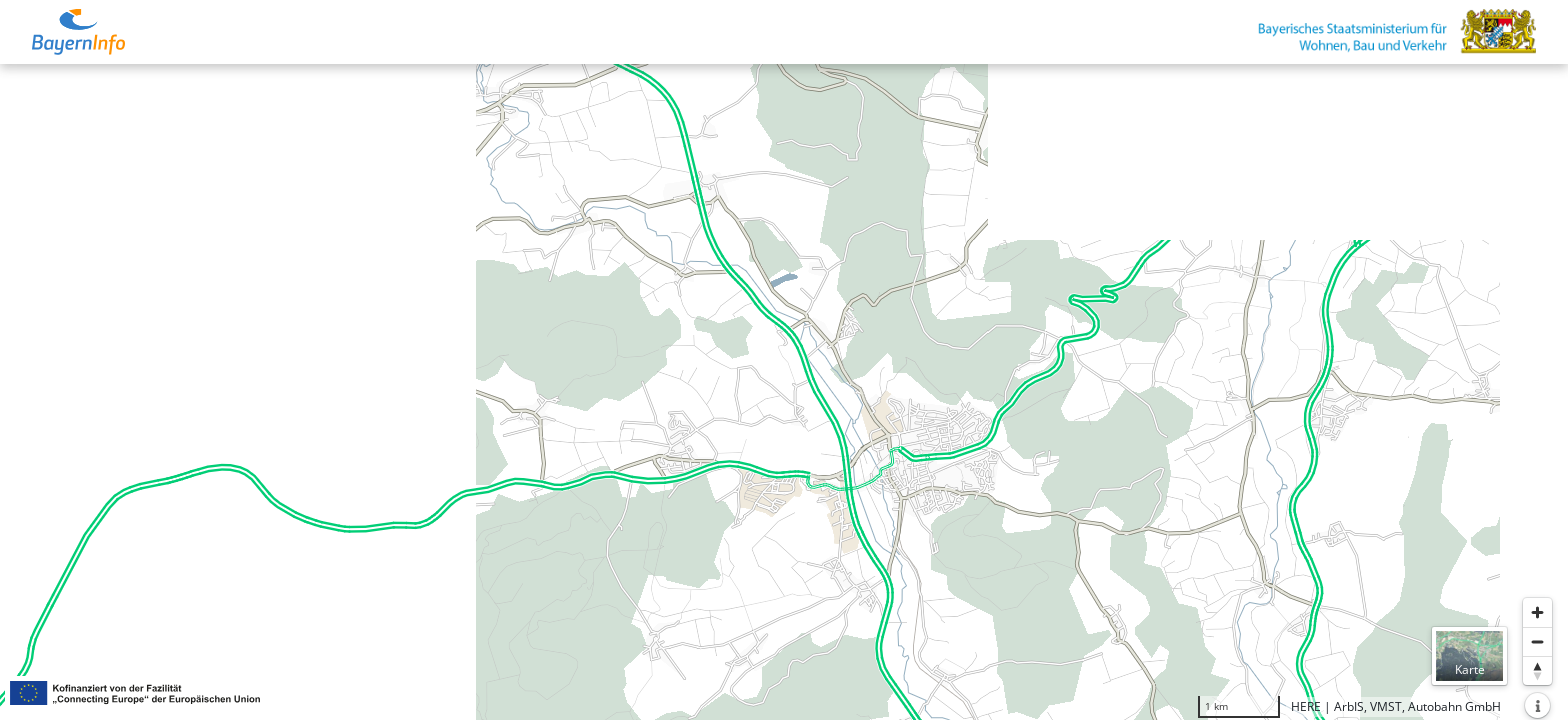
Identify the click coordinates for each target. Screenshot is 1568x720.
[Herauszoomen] (1537, 641)
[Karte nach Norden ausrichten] (1537, 670)
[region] (784, 392)
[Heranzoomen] (1537, 612)
